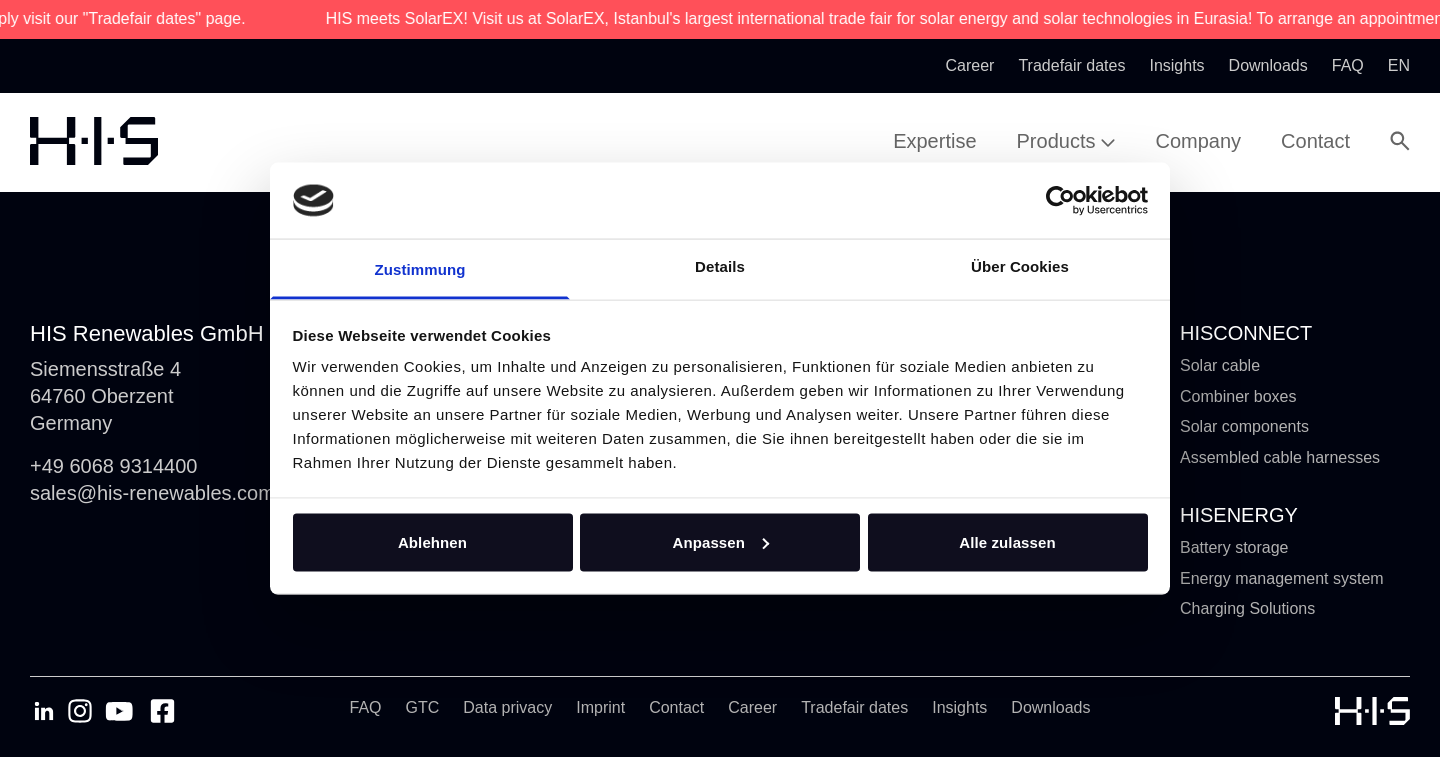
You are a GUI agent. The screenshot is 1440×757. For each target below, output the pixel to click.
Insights (959, 707)
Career (752, 707)
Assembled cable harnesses (1280, 457)
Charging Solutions (1247, 608)
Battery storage (1234, 547)
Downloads (1050, 707)
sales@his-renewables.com (152, 493)
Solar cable (1220, 365)
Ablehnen (432, 541)
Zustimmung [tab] (420, 269)
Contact (676, 707)
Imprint (600, 707)
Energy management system (1282, 578)
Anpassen (721, 541)
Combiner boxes (1238, 396)
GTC (423, 707)
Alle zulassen (1007, 541)
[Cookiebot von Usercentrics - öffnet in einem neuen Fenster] (1060, 200)
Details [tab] (720, 266)
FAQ (366, 707)
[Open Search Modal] (1400, 141)
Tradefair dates (854, 707)
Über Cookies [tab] (1020, 266)
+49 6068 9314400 (113, 466)
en (1399, 65)
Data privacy (507, 707)
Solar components (1244, 426)
